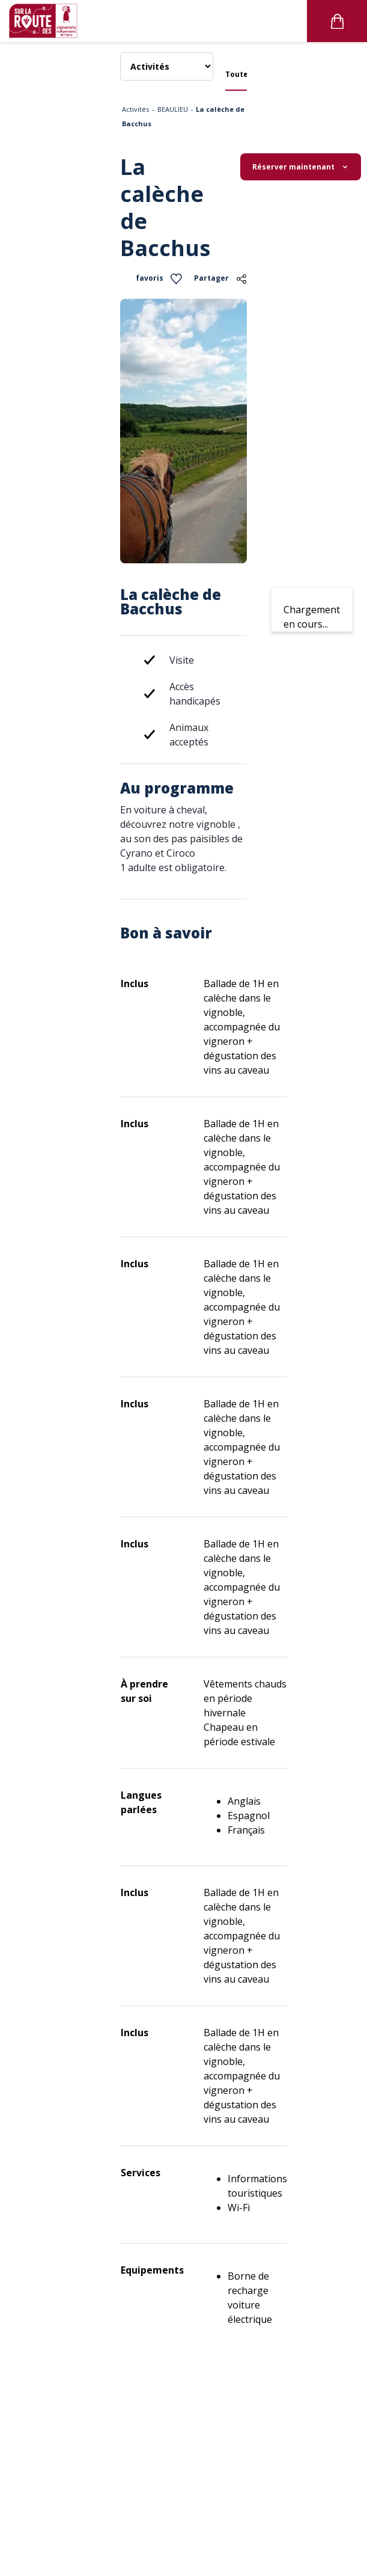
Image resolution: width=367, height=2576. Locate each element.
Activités (135, 109)
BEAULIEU (172, 109)
